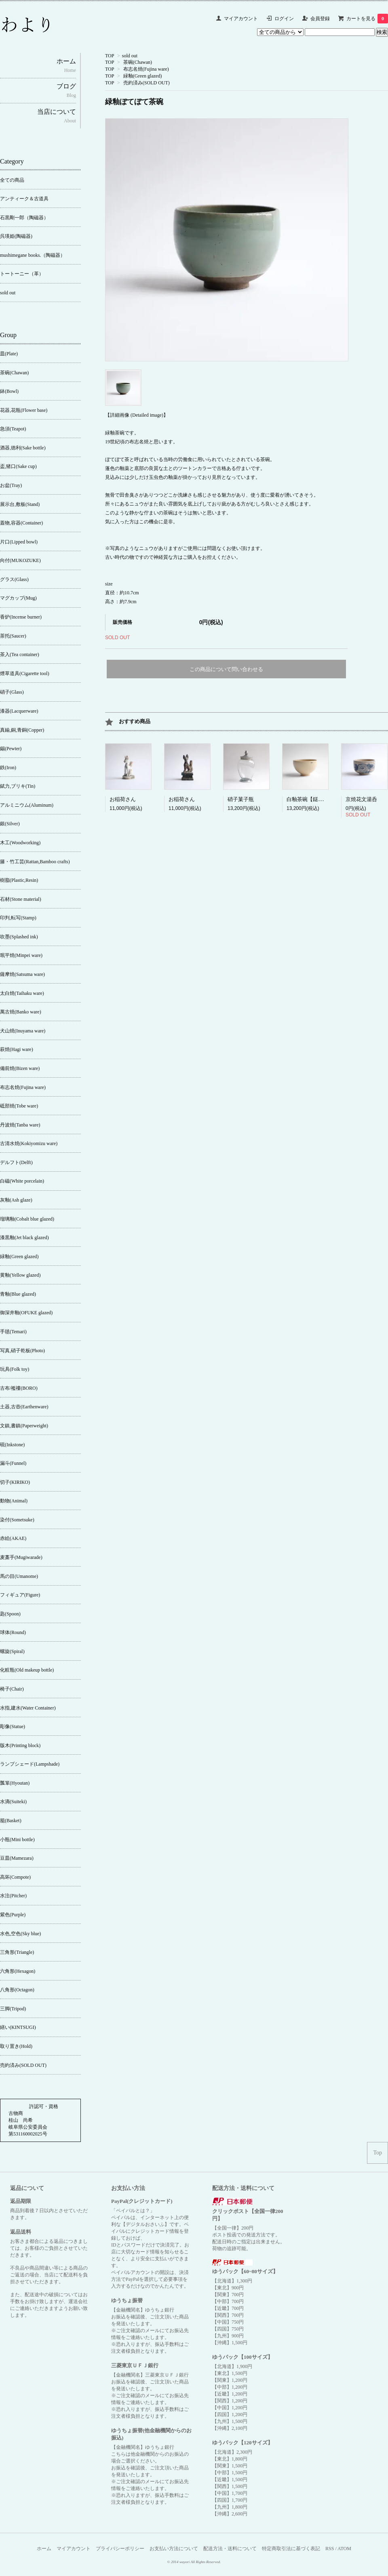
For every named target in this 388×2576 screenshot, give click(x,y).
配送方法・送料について (230, 2548)
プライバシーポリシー (120, 2548)
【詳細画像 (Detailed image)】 (136, 415)
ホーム (44, 2548)
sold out (129, 56)
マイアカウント (241, 18)
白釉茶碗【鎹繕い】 (310, 799)
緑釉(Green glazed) (142, 76)
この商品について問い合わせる (226, 669)
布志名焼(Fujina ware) (146, 69)
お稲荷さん (123, 799)
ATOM (344, 2548)
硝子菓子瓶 (241, 799)
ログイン (284, 18)
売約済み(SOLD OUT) (146, 83)
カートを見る (367, 18)
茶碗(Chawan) (137, 62)
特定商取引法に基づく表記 (291, 2548)
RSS (329, 2548)
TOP (109, 56)
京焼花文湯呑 (361, 799)
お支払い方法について (174, 2548)
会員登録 (320, 18)
